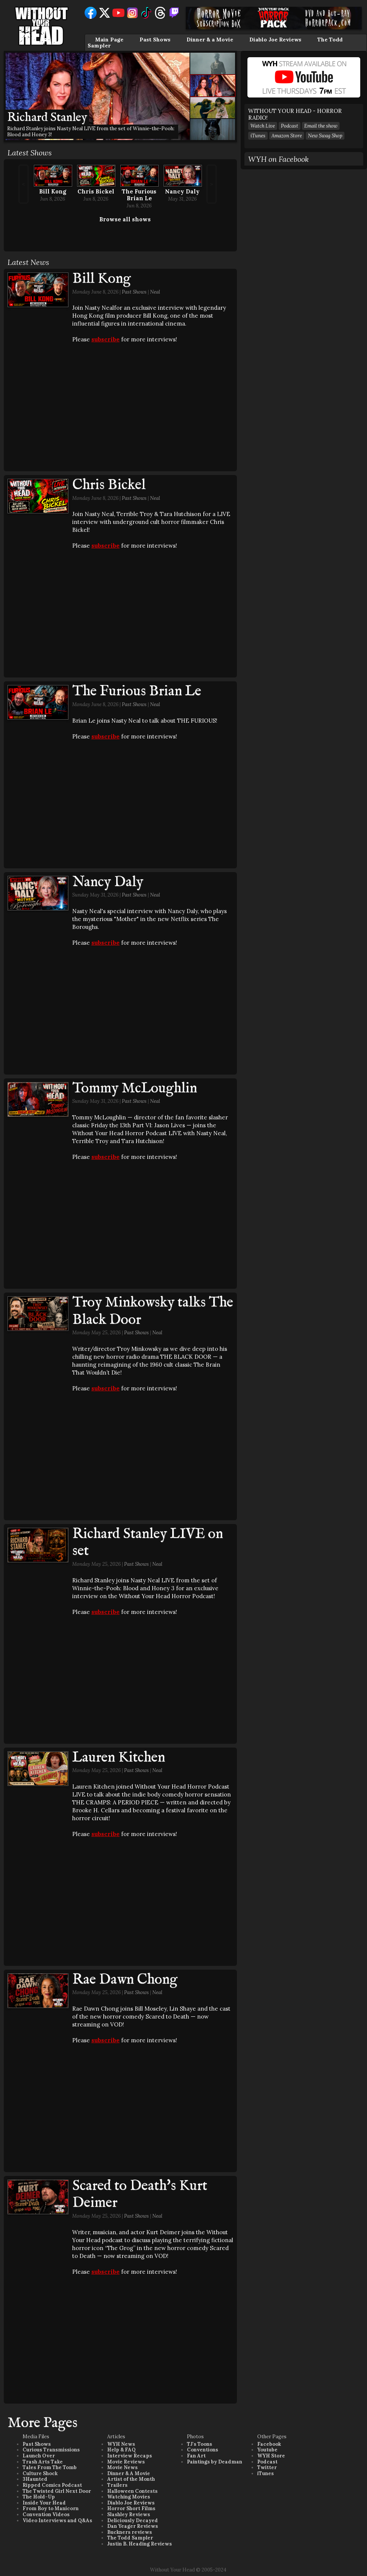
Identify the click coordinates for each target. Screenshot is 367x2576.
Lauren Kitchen (118, 1758)
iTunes (257, 135)
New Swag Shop (325, 135)
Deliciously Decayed (132, 2520)
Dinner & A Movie (128, 2473)
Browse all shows (125, 219)
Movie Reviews (126, 2462)
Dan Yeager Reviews (132, 2526)
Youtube (267, 2450)
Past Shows (155, 39)
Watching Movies (128, 2497)
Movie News (122, 2467)
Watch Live (262, 126)
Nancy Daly (182, 191)
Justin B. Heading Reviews (139, 2544)
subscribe (105, 339)
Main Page (109, 39)
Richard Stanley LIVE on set (147, 1543)
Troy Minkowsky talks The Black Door (152, 1311)
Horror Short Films (131, 2508)
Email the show (320, 126)
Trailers (117, 2485)
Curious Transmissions (51, 2450)
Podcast (289, 126)
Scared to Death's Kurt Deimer (139, 2194)
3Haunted (35, 2479)
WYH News (121, 2444)
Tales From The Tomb (50, 2467)
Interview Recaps (129, 2456)
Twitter (267, 2467)
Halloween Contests (132, 2491)
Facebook (269, 2444)
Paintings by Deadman (214, 2462)
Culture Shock (40, 2473)
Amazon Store (286, 135)
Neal (155, 292)
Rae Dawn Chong (124, 1980)
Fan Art (196, 2456)
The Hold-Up (39, 2497)
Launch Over (39, 2456)
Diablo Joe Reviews (275, 39)
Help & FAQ (121, 2450)
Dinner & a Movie (210, 39)
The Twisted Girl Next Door (57, 2491)
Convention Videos (46, 2514)
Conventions (202, 2450)
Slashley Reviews (128, 2514)
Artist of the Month (131, 2479)
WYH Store (271, 2456)
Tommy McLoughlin (134, 1088)
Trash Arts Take (43, 2462)
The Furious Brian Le (139, 195)
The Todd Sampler (130, 2538)
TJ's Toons (199, 2444)
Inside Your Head (44, 2503)
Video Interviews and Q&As (57, 2520)
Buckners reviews (129, 2532)
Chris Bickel (95, 191)
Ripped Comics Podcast (52, 2485)
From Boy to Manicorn (51, 2508)
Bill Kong (52, 191)
